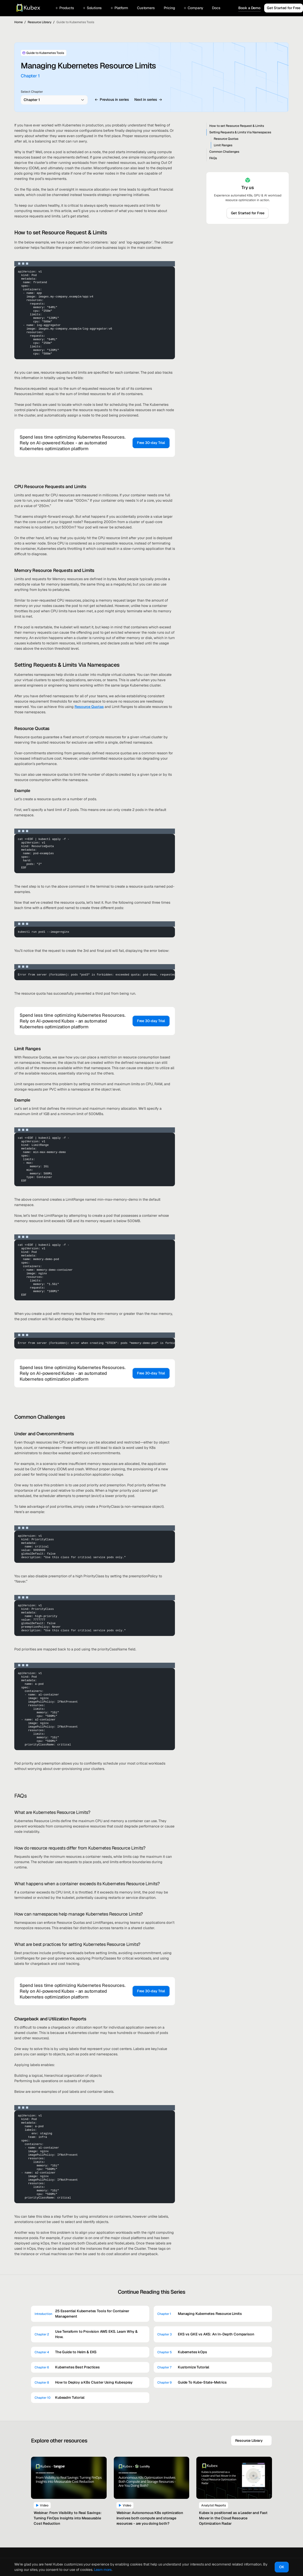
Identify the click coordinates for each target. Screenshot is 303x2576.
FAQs (213, 158)
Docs (216, 8)
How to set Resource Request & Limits (236, 126)
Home (18, 22)
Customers (146, 8)
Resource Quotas (89, 706)
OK (281, 2567)
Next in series (145, 99)
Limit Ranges (223, 145)
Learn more (103, 2569)
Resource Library (40, 22)
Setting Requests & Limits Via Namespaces (240, 132)
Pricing (169, 8)
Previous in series (114, 99)
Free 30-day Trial (151, 442)
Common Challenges (224, 152)
